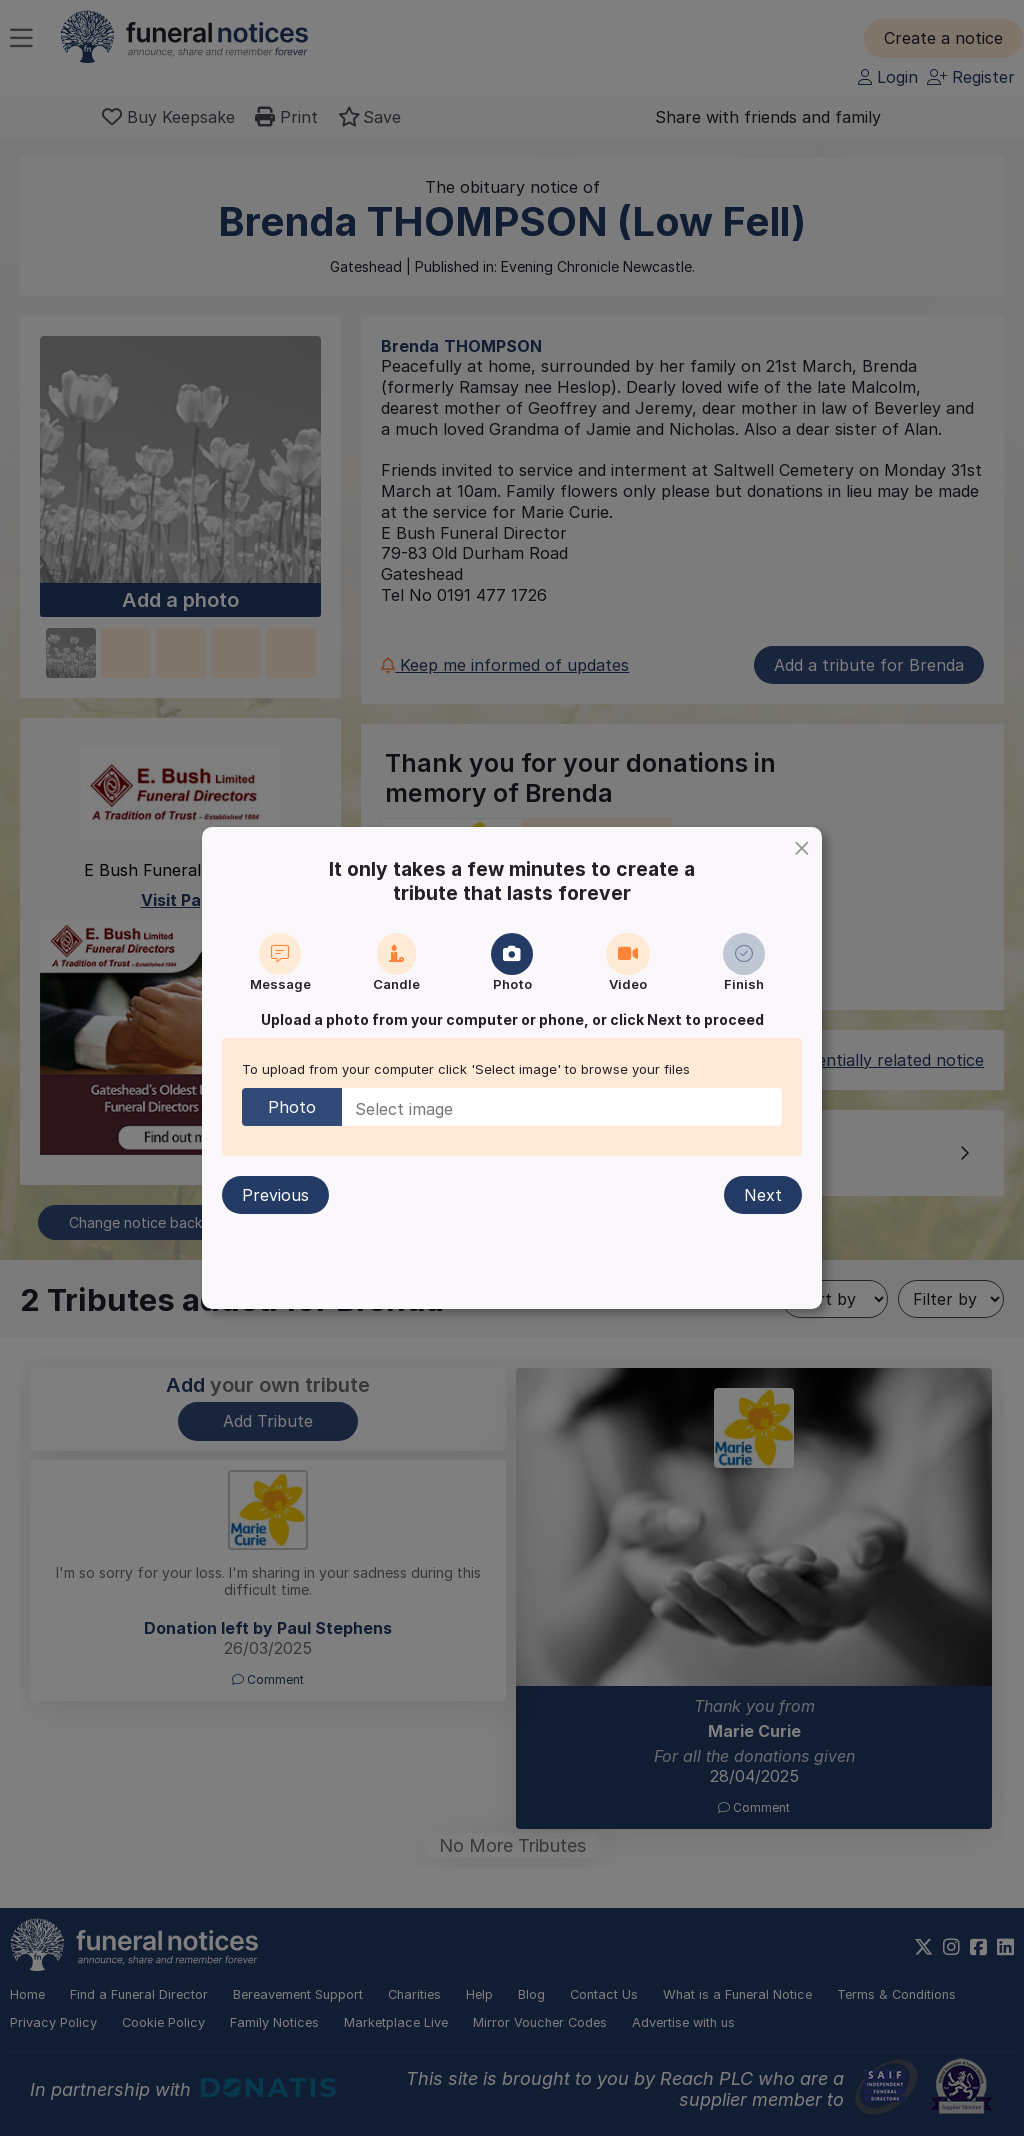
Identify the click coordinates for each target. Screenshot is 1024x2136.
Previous (275, 1195)
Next (763, 1195)
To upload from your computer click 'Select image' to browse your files (466, 1069)
